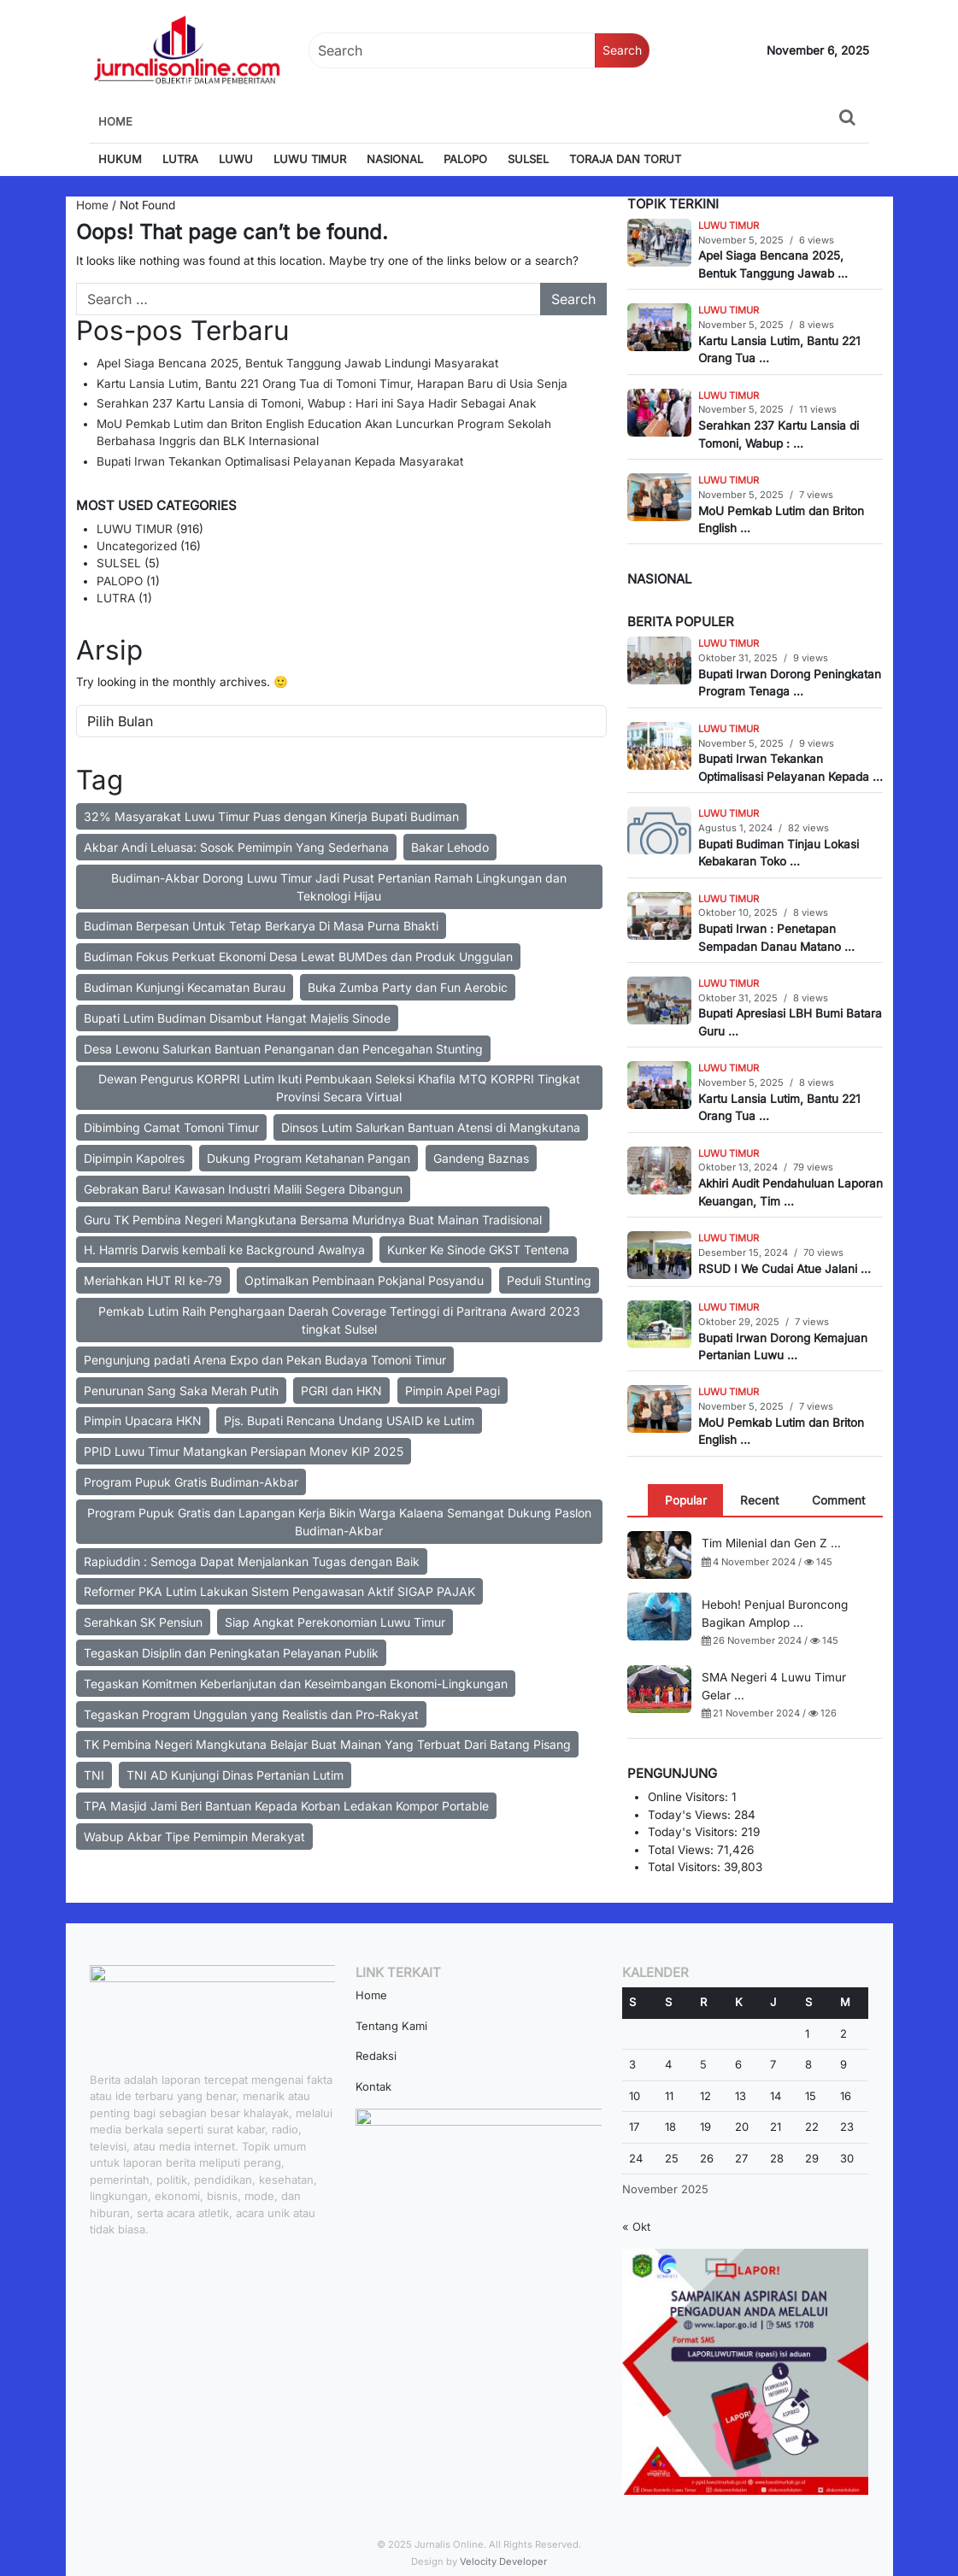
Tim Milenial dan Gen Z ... (771, 1543)
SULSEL (528, 159)
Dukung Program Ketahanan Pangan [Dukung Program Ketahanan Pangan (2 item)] (308, 1158)
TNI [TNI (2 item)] (94, 1775)
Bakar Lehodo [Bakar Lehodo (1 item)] (450, 847)
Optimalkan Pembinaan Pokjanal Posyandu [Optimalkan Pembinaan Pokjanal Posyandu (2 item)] (364, 1280)
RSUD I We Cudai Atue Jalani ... (784, 1269)
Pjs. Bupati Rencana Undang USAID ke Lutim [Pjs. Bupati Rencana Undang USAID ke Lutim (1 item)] (349, 1420)
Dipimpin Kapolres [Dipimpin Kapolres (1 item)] (134, 1158)
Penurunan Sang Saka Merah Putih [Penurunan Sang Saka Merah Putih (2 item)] (181, 1390)
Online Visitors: (690, 1797)
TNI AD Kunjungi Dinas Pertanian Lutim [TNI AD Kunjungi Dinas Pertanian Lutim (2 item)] (235, 1775)
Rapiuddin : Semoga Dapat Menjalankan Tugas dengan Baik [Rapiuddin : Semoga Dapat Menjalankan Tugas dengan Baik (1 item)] (252, 1561)
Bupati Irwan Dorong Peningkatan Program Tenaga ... (789, 682)
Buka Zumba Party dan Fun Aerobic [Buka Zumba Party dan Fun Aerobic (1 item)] (408, 987)
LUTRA (180, 159)
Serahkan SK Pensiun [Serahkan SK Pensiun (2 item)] (143, 1622)
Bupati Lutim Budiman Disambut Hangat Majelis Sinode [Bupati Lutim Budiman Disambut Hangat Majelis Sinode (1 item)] (237, 1018)
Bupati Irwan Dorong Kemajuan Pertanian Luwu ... (782, 1346)
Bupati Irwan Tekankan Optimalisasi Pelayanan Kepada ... (790, 767)
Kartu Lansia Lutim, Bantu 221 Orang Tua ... (779, 349)
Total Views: (682, 1850)
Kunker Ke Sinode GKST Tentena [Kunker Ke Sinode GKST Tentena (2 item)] (478, 1249)
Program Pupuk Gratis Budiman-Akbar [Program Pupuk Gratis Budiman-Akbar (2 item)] (191, 1482)
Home (115, 121)
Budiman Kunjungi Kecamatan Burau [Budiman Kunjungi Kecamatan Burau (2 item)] (184, 987)
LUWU (236, 159)
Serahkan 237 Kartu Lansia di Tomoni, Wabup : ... (778, 434)
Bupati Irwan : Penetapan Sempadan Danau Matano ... (776, 937)
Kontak (373, 2086)
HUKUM (120, 159)
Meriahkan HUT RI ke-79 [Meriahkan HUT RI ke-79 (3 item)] (153, 1280)
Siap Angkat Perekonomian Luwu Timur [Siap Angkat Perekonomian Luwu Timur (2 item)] (335, 1622)
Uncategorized (137, 546)
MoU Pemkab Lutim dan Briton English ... (781, 519)
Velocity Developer (503, 2561)
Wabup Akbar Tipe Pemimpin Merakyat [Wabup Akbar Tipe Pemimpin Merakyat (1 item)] (194, 1836)
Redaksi (376, 2056)
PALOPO (465, 159)
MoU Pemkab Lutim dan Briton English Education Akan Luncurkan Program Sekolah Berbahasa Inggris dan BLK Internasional (324, 432)
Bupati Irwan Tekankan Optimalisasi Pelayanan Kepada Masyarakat (280, 461)
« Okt (636, 2226)
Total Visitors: (686, 1867)
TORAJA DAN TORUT (625, 159)
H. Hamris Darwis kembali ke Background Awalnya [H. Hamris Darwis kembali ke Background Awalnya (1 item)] (224, 1249)
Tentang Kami (391, 2026)
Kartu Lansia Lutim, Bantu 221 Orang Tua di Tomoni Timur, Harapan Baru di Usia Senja (332, 383)
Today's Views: (691, 1815)
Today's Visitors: (694, 1832)
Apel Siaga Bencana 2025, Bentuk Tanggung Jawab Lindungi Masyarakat (297, 363)
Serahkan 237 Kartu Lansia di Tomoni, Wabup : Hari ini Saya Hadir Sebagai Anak (316, 403)
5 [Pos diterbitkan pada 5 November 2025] (703, 2064)
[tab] (685, 1500)
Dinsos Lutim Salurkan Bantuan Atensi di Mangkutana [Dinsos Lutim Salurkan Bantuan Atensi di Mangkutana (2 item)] (430, 1127)
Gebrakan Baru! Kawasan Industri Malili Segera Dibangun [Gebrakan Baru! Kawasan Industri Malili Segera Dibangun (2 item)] (243, 1189)
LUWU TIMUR (309, 159)
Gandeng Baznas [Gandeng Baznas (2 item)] (481, 1158)
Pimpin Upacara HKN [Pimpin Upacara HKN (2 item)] (143, 1420)
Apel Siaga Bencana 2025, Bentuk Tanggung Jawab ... (773, 264)
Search (622, 50)
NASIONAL (395, 159)
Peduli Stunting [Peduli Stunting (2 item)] (549, 1280)
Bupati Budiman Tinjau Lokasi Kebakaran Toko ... (778, 852)
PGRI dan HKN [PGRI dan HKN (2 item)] (341, 1390)
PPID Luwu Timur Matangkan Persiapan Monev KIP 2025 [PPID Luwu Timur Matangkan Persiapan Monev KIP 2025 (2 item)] (243, 1451)
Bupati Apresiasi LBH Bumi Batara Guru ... (790, 1021)
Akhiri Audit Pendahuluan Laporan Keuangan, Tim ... (790, 1192)
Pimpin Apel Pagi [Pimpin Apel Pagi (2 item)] (452, 1390)
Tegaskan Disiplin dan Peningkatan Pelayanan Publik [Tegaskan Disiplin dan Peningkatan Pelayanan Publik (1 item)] (231, 1653)
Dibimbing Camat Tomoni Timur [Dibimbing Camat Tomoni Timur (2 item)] (171, 1127)
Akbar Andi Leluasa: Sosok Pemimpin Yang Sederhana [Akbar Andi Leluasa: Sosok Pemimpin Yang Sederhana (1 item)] (236, 847)
